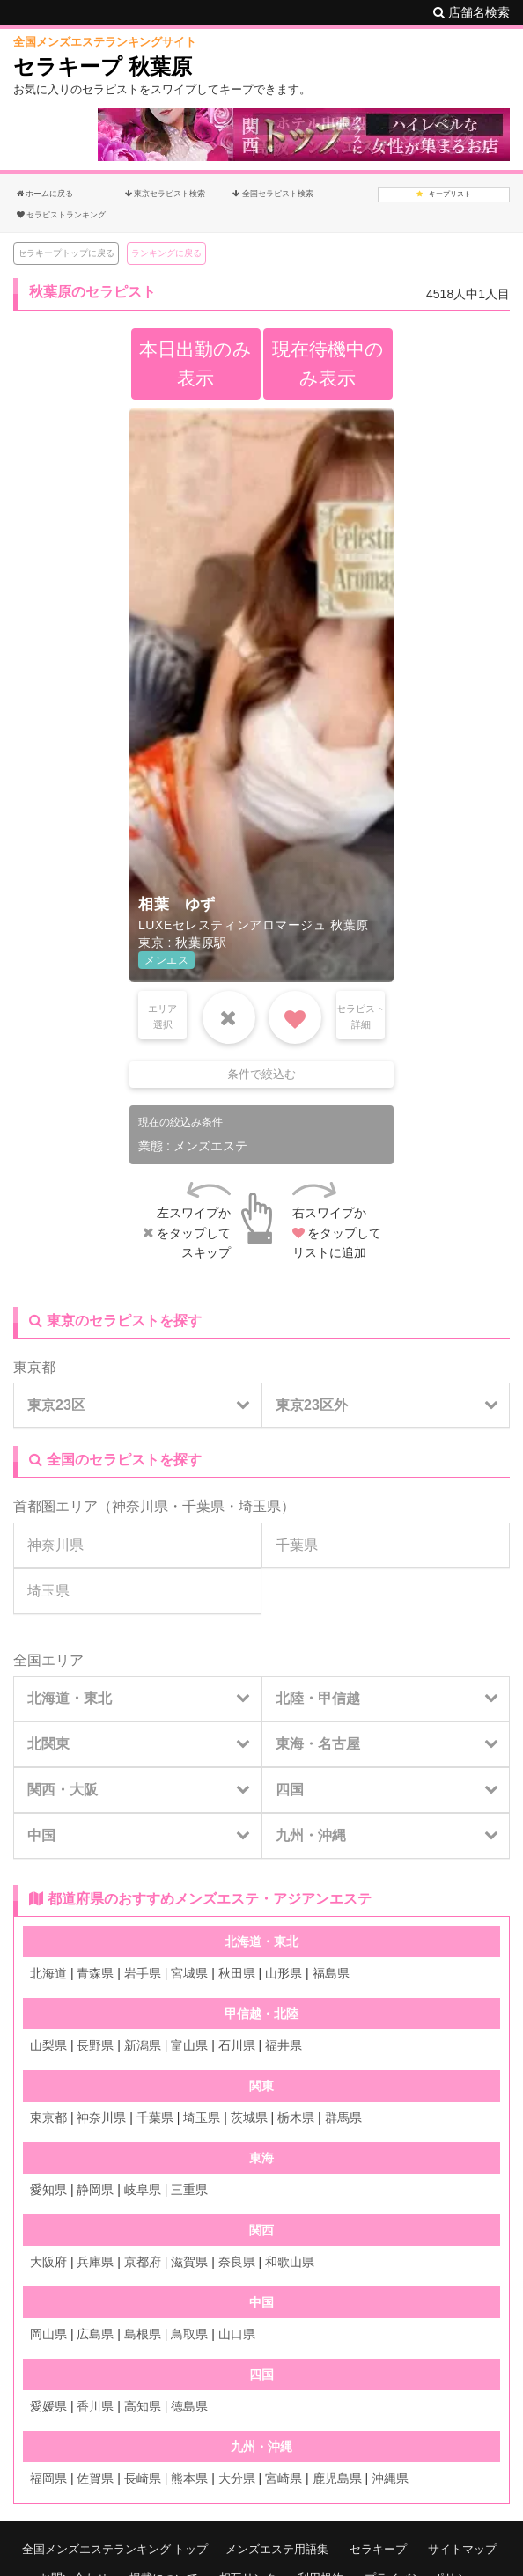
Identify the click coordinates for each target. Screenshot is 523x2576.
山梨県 (48, 2045)
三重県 (189, 2190)
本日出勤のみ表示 (195, 363)
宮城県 (189, 1973)
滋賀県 (189, 2262)
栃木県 (295, 2117)
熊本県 (189, 2478)
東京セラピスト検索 (165, 193)
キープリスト (444, 194)
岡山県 (48, 2334)
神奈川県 (140, 1506)
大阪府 (48, 2262)
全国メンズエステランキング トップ (115, 2549)
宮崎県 (283, 2478)
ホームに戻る (45, 193)
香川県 (95, 2406)
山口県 (236, 2334)
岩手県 (142, 1973)
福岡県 (48, 2478)
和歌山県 (289, 2262)
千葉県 (203, 1506)
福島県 (331, 1973)
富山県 (189, 2045)
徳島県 (189, 2406)
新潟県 (142, 2045)
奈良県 (236, 2262)
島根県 (142, 2334)
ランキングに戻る (166, 253)
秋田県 (236, 1973)
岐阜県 (142, 2190)
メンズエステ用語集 (276, 2549)
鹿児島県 (337, 2478)
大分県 (236, 2478)
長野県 (95, 2045)
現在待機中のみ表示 (328, 363)
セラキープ (378, 2549)
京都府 (142, 2262)
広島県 (95, 2334)
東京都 (34, 1367)
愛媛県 (48, 2406)
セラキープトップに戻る (66, 253)
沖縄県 (390, 2478)
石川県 (236, 2045)
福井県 (283, 2045)
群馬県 (343, 2117)
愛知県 (48, 2190)
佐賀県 (95, 2478)
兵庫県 (95, 2262)
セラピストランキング (61, 214)
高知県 (142, 2406)
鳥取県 (189, 2334)
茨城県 (249, 2117)
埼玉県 (260, 1506)
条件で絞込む (261, 1074)
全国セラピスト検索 (272, 193)
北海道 (48, 1973)
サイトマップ (462, 2549)
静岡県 (95, 2190)
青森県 (95, 1973)
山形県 (283, 1973)
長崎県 (142, 2478)
